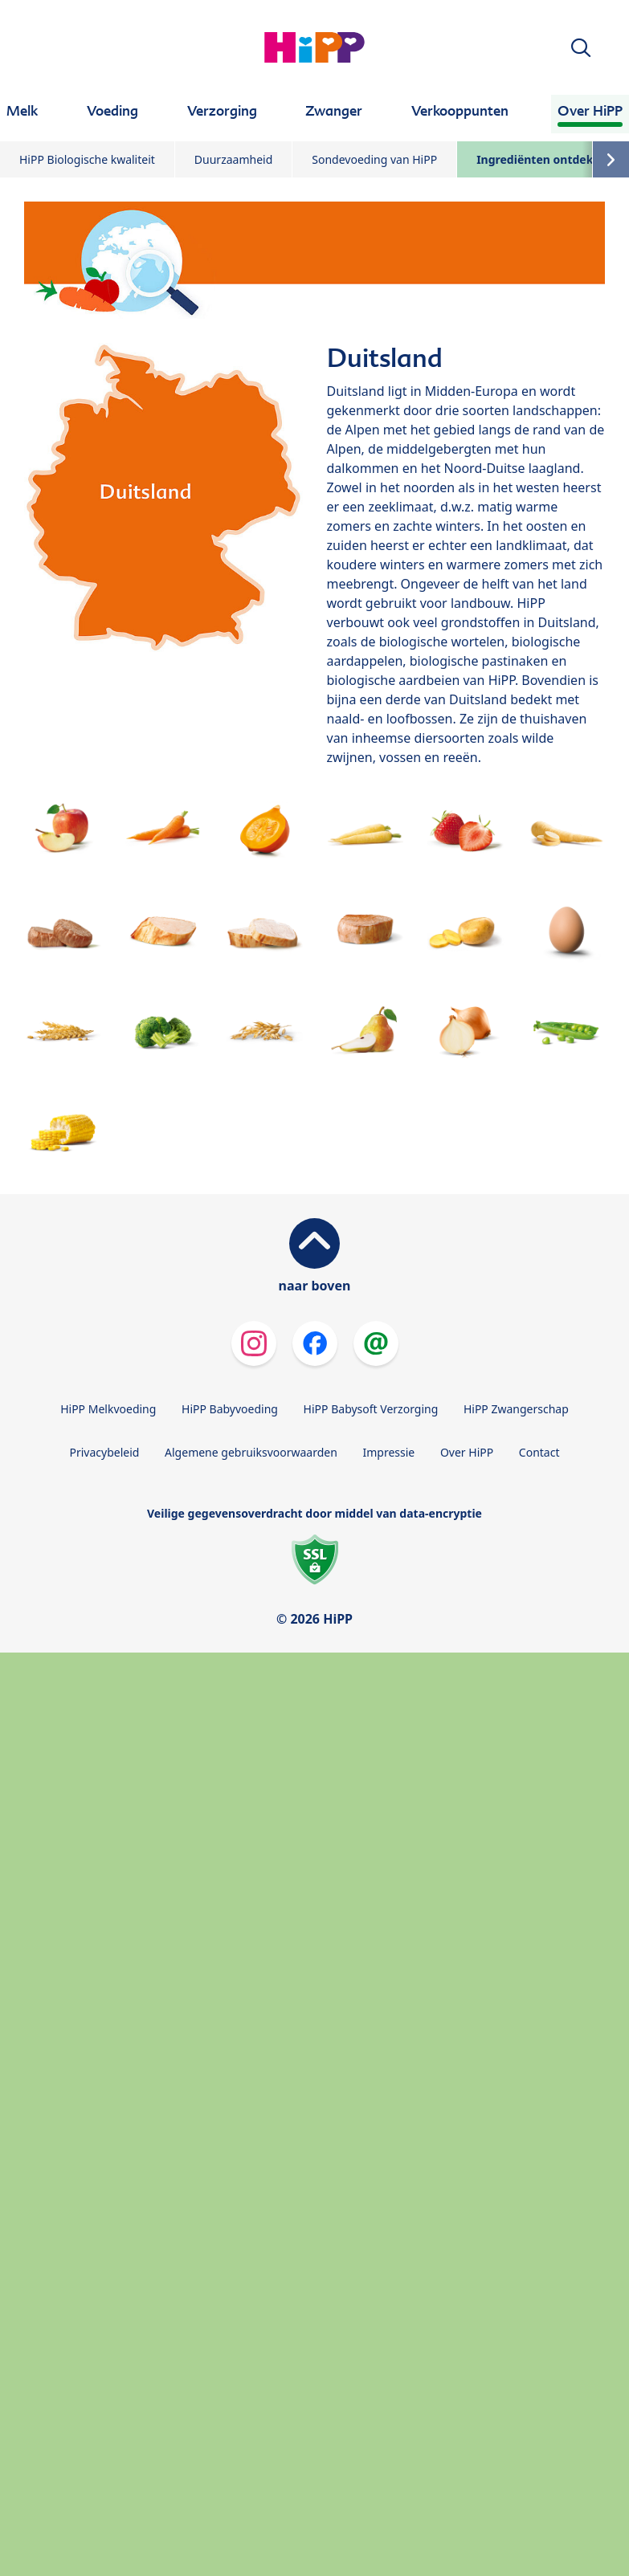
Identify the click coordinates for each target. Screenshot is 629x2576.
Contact (539, 1452)
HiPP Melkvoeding (108, 1408)
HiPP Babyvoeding (230, 1408)
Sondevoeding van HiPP (374, 159)
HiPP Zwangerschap (516, 1408)
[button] (580, 48)
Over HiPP (466, 1452)
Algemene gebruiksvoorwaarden (251, 1452)
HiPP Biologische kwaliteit (87, 159)
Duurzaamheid (233, 159)
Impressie (389, 1452)
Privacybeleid (104, 1452)
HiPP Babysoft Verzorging (371, 1408)
